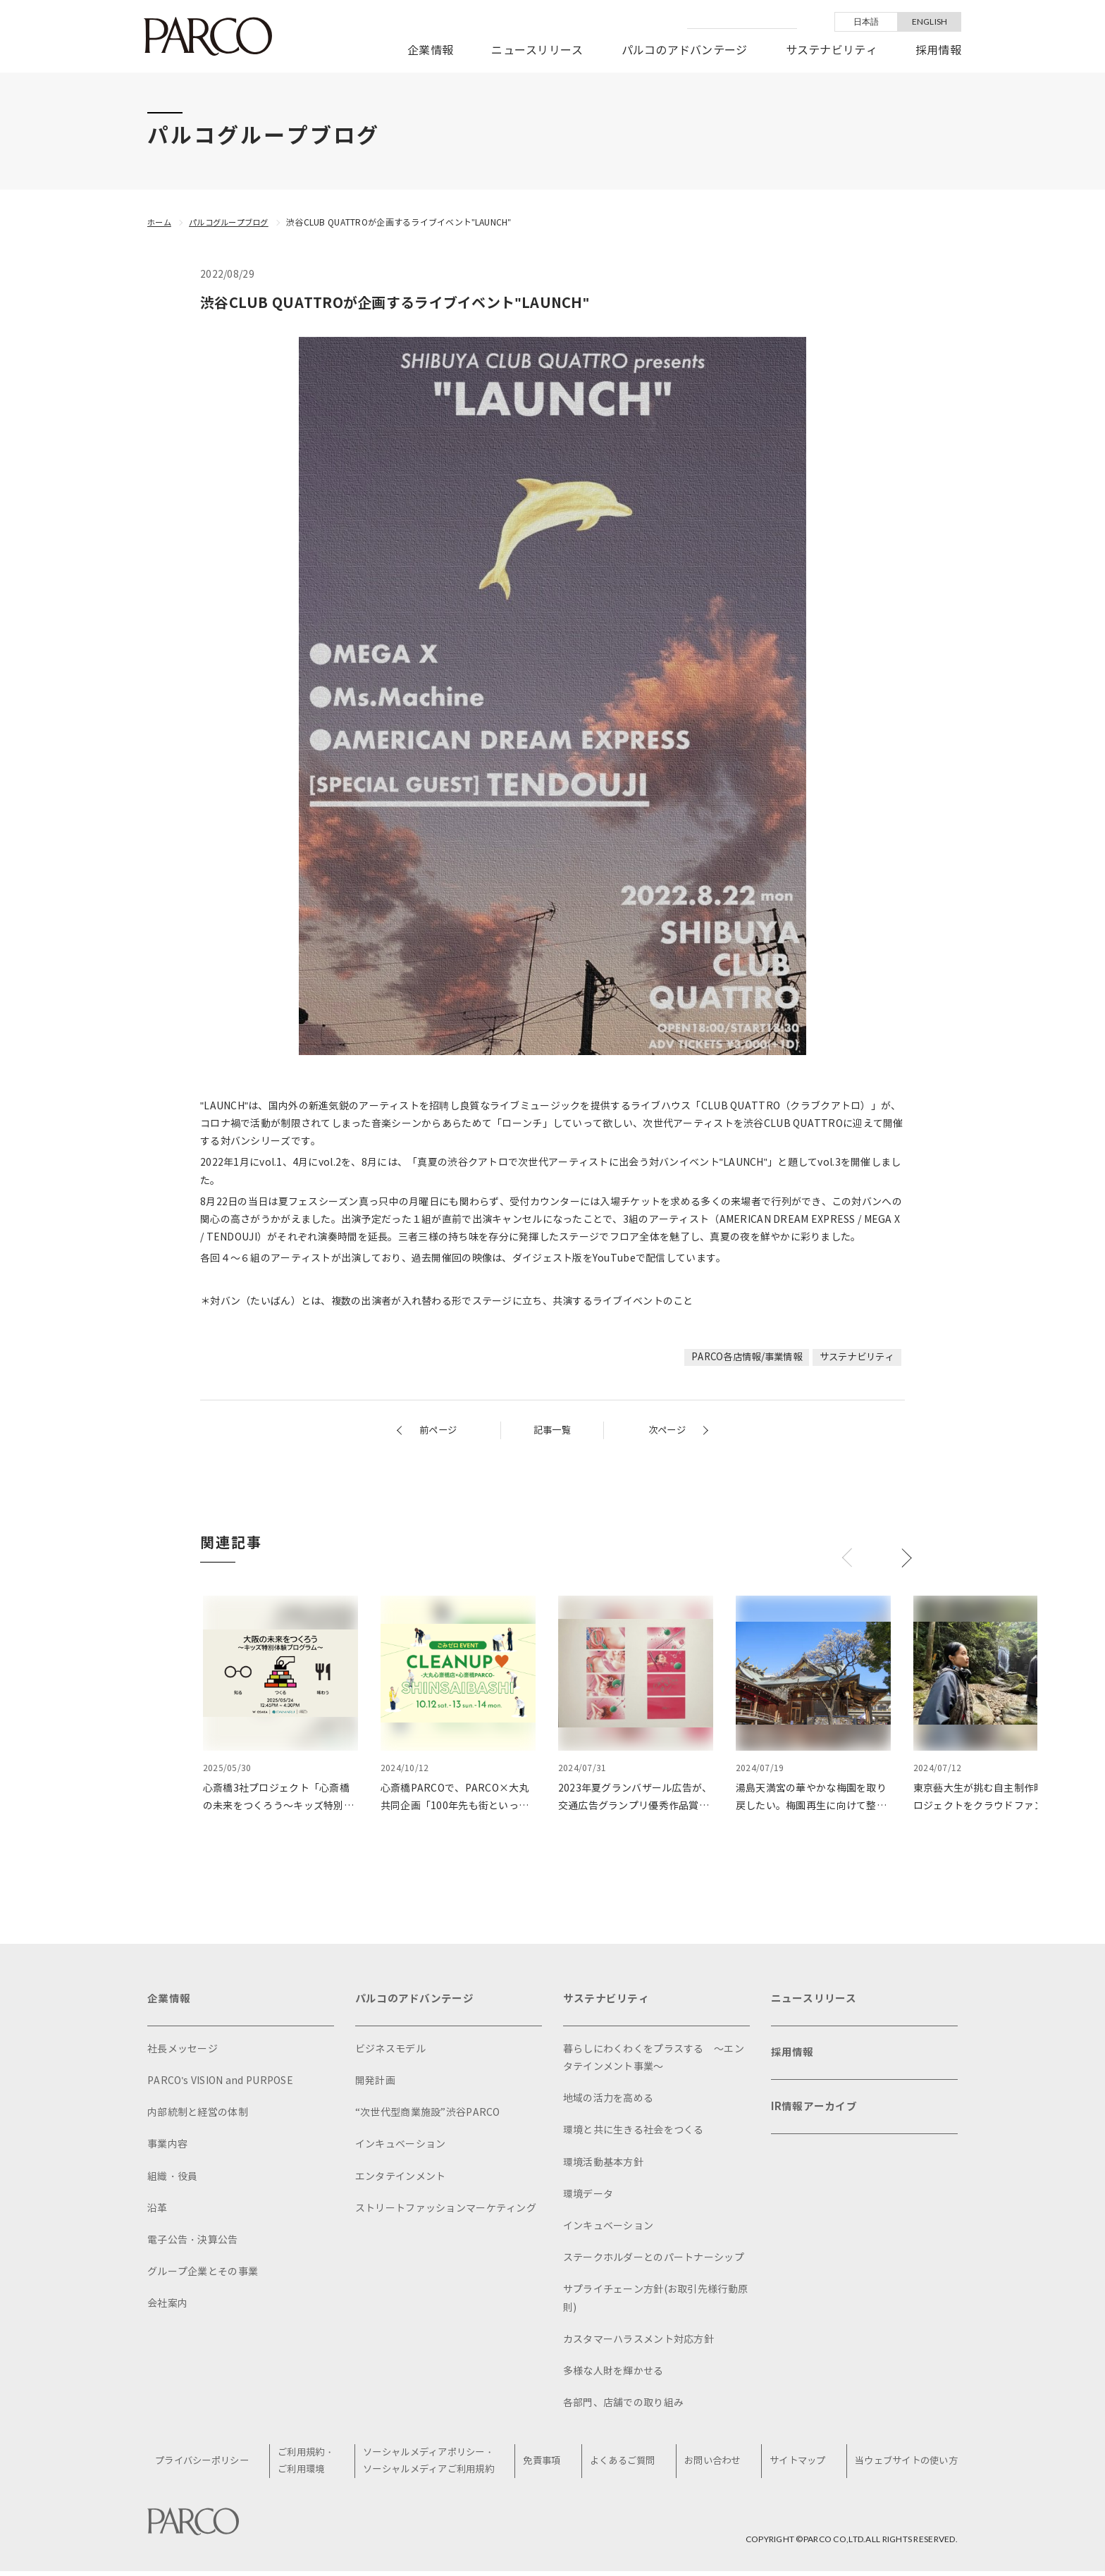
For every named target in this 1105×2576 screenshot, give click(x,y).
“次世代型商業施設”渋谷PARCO (427, 2115)
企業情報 (430, 50)
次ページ (666, 1430)
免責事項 (547, 2465)
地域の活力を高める (608, 2101)
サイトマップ (795, 2465)
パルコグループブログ (234, 222)
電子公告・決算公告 (192, 2243)
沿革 (157, 2211)
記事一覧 (552, 1430)
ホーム (160, 222)
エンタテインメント (400, 2180)
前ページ (439, 1430)
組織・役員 (172, 2180)
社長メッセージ (182, 2052)
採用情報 (938, 50)
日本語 (866, 21)
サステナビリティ (831, 50)
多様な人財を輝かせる (613, 2374)
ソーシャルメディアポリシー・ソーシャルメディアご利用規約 (434, 2464)
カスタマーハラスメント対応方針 (638, 2342)
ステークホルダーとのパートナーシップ (653, 2261)
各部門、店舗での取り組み (623, 2406)
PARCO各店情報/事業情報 (737, 1357)
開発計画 (375, 2084)
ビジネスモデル (390, 2052)
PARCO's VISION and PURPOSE (220, 2084)
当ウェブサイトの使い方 (902, 2465)
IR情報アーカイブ (817, 2116)
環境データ (588, 2197)
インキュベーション (400, 2147)
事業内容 (167, 2147)
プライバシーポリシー (209, 2465)
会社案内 (167, 2306)
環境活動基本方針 (603, 2165)
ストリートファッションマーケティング (445, 2211)
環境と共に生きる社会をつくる (633, 2133)
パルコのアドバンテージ (685, 50)
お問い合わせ (712, 2465)
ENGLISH (930, 21)
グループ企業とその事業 (202, 2275)
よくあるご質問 (625, 2465)
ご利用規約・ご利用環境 (312, 2464)
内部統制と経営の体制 (197, 2115)
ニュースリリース (537, 50)
